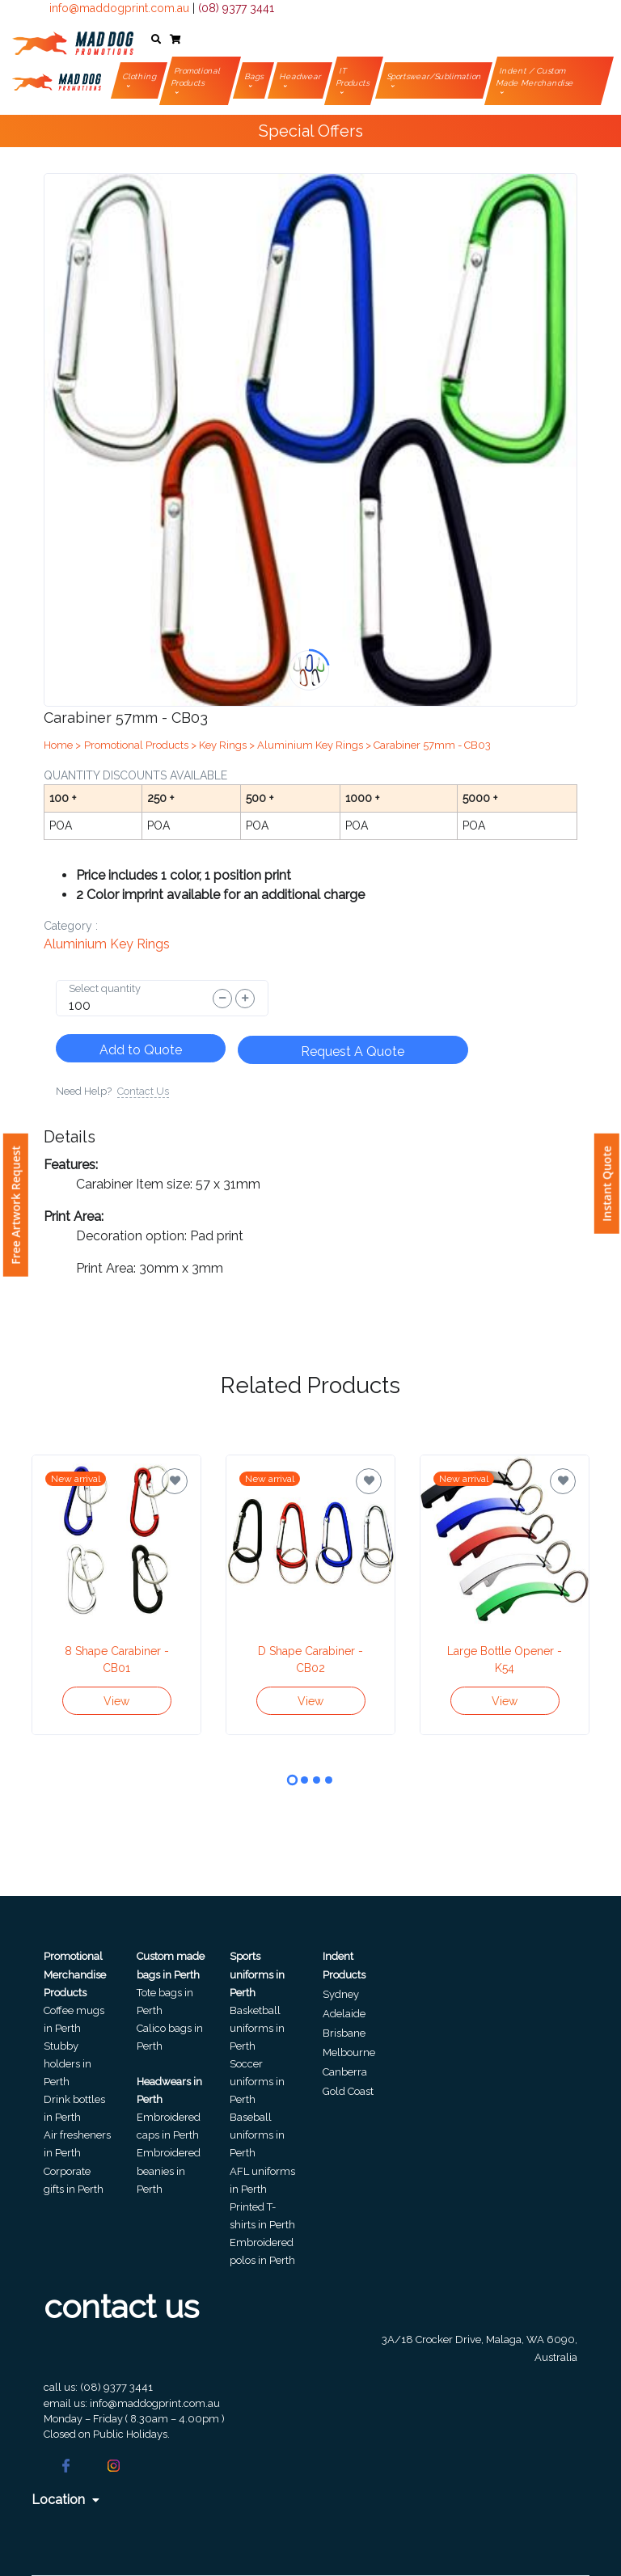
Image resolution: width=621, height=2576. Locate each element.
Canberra (345, 2072)
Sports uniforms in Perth (257, 1974)
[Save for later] (175, 1481)
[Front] (72, 40)
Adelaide (344, 2014)
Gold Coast (348, 2091)
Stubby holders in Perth (67, 2064)
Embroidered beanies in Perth (169, 2170)
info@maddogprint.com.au (119, 8)
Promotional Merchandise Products (75, 1974)
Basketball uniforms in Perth (257, 2028)
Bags (254, 76)
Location (65, 2499)
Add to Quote (140, 1050)
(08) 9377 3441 (236, 8)
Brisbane (344, 2033)
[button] (156, 39)
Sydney (341, 1994)
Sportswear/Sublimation (435, 76)
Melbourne (349, 2052)
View (116, 1701)
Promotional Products (196, 76)
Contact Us (143, 1091)
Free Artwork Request (15, 1205)
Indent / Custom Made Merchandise (536, 76)
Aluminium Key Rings (107, 944)
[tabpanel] (116, 1595)
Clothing (140, 76)
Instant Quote (607, 1184)
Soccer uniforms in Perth (257, 2081)
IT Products (353, 76)
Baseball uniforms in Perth (257, 2135)
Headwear (301, 76)
